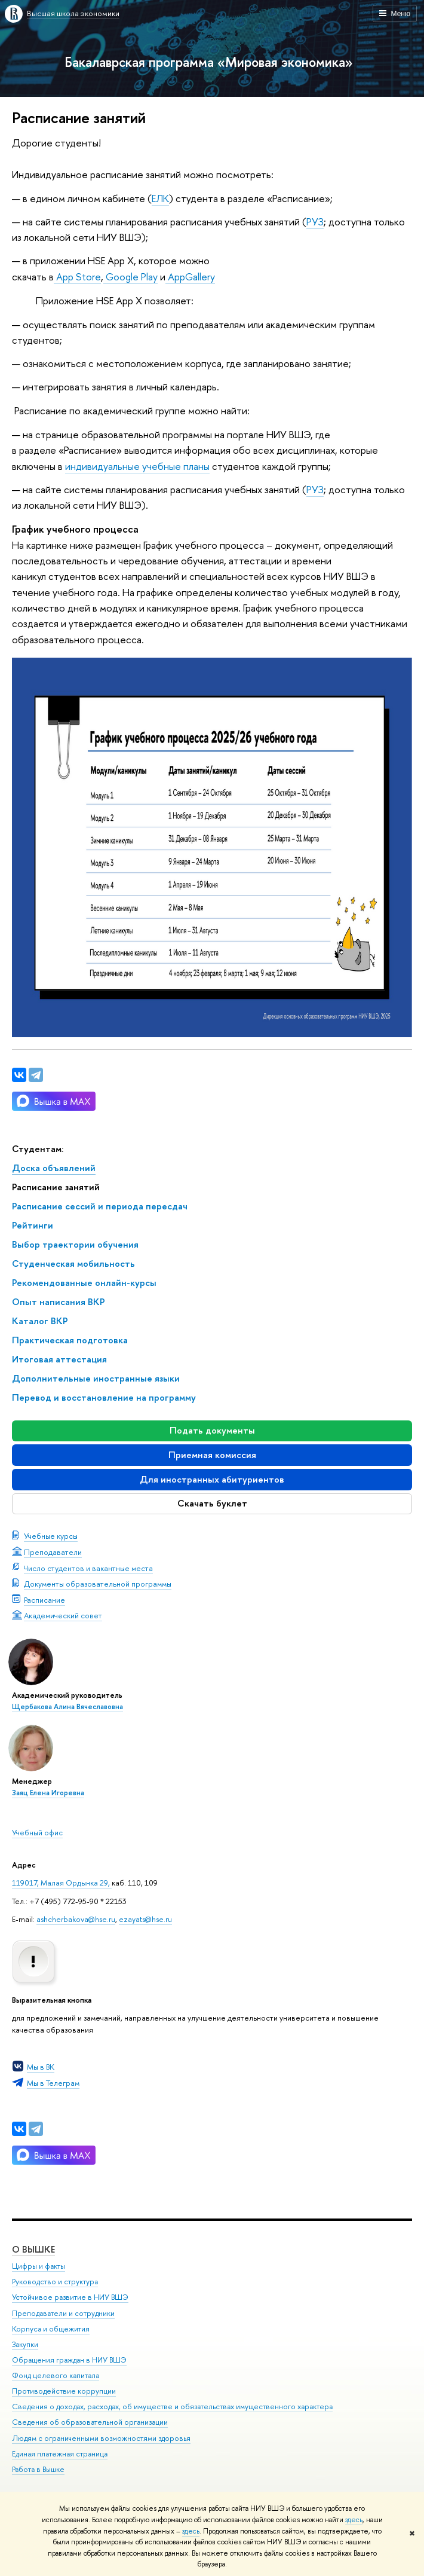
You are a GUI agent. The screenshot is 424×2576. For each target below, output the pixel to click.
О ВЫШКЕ (33, 2249)
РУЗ (315, 221)
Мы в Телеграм (53, 2082)
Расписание (44, 1599)
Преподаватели (53, 1552)
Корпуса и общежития (51, 2329)
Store (88, 276)
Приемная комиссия (212, 1455)
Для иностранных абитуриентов (212, 1479)
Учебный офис (37, 1832)
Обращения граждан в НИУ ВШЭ (69, 2360)
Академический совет (63, 1615)
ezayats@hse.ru (145, 1919)
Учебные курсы (51, 1535)
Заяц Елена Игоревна (48, 1793)
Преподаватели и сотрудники (63, 2313)
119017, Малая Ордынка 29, (62, 1882)
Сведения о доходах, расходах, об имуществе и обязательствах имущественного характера (172, 2406)
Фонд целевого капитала (55, 2375)
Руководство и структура (55, 2281)
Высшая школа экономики (73, 13)
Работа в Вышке (38, 2469)
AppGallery (191, 276)
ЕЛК (160, 198)
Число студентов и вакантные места (88, 1568)
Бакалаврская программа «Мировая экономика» (208, 62)
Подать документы (212, 1430)
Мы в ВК (40, 2066)
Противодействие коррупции (64, 2391)
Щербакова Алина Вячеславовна (67, 1707)
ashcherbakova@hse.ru (75, 1919)
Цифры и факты (38, 2266)
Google (122, 276)
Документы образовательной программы (97, 1583)
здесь (353, 2520)
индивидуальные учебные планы (137, 466)
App (64, 276)
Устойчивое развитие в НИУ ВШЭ (70, 2297)
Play (149, 276)
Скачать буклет (212, 1503)
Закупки (25, 2344)
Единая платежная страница (59, 2454)
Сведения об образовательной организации (90, 2422)
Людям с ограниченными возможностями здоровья (101, 2438)
